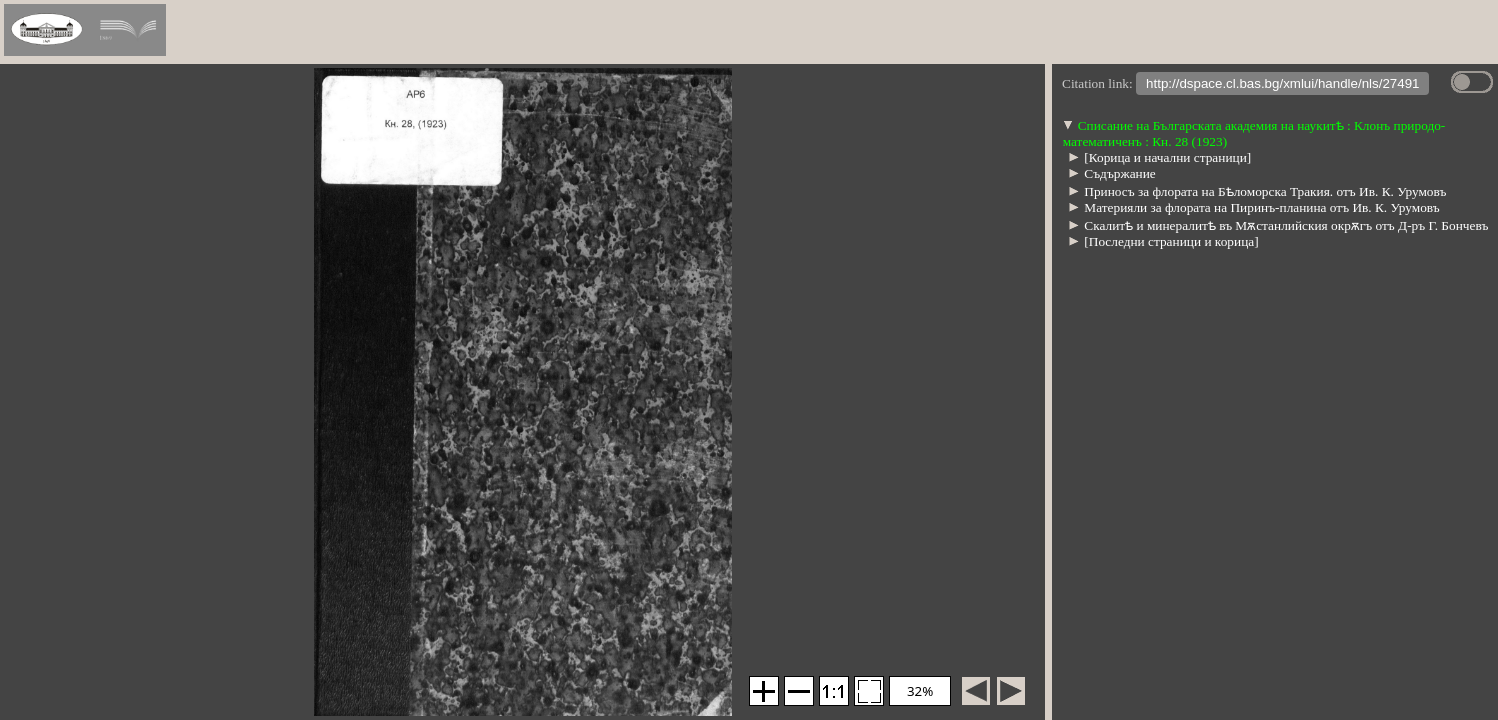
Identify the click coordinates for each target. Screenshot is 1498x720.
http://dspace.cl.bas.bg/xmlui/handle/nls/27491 (1282, 85)
